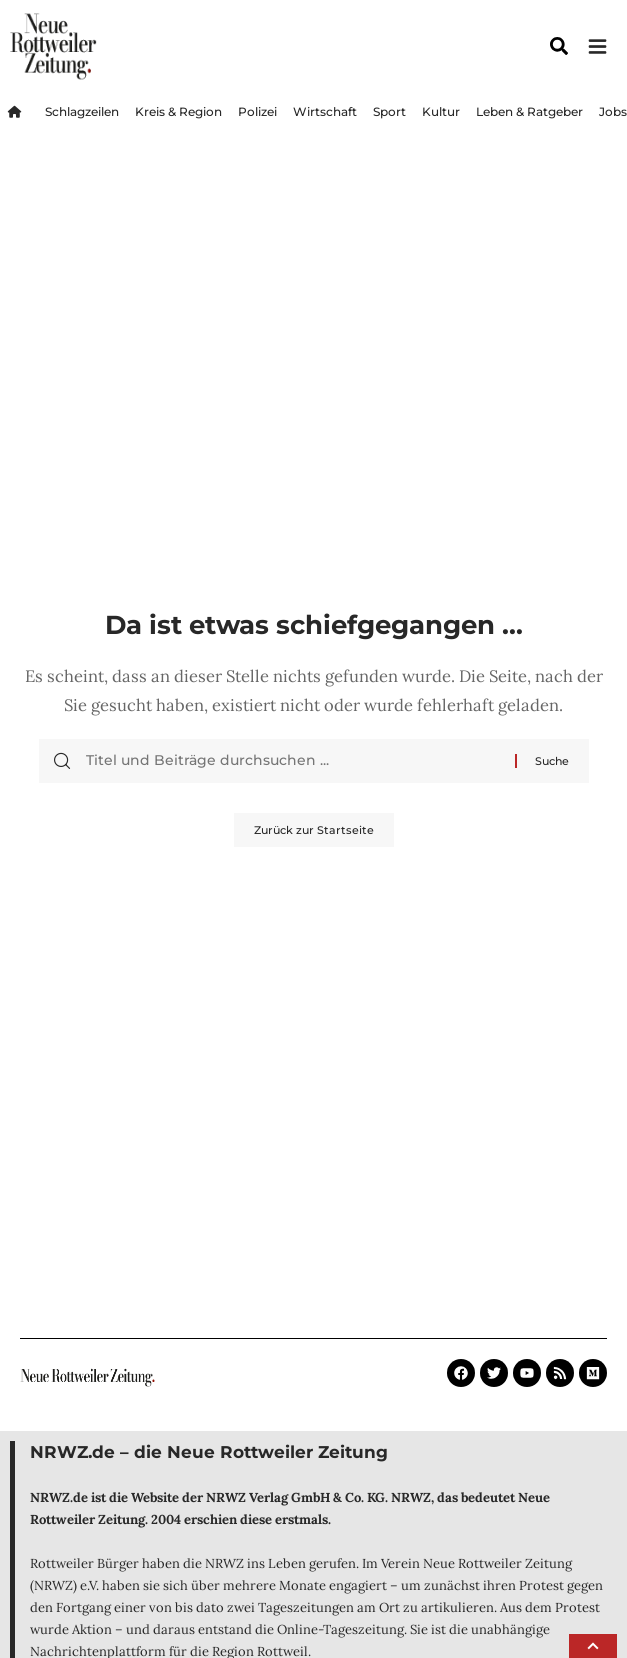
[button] (593, 1646)
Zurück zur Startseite (314, 830)
